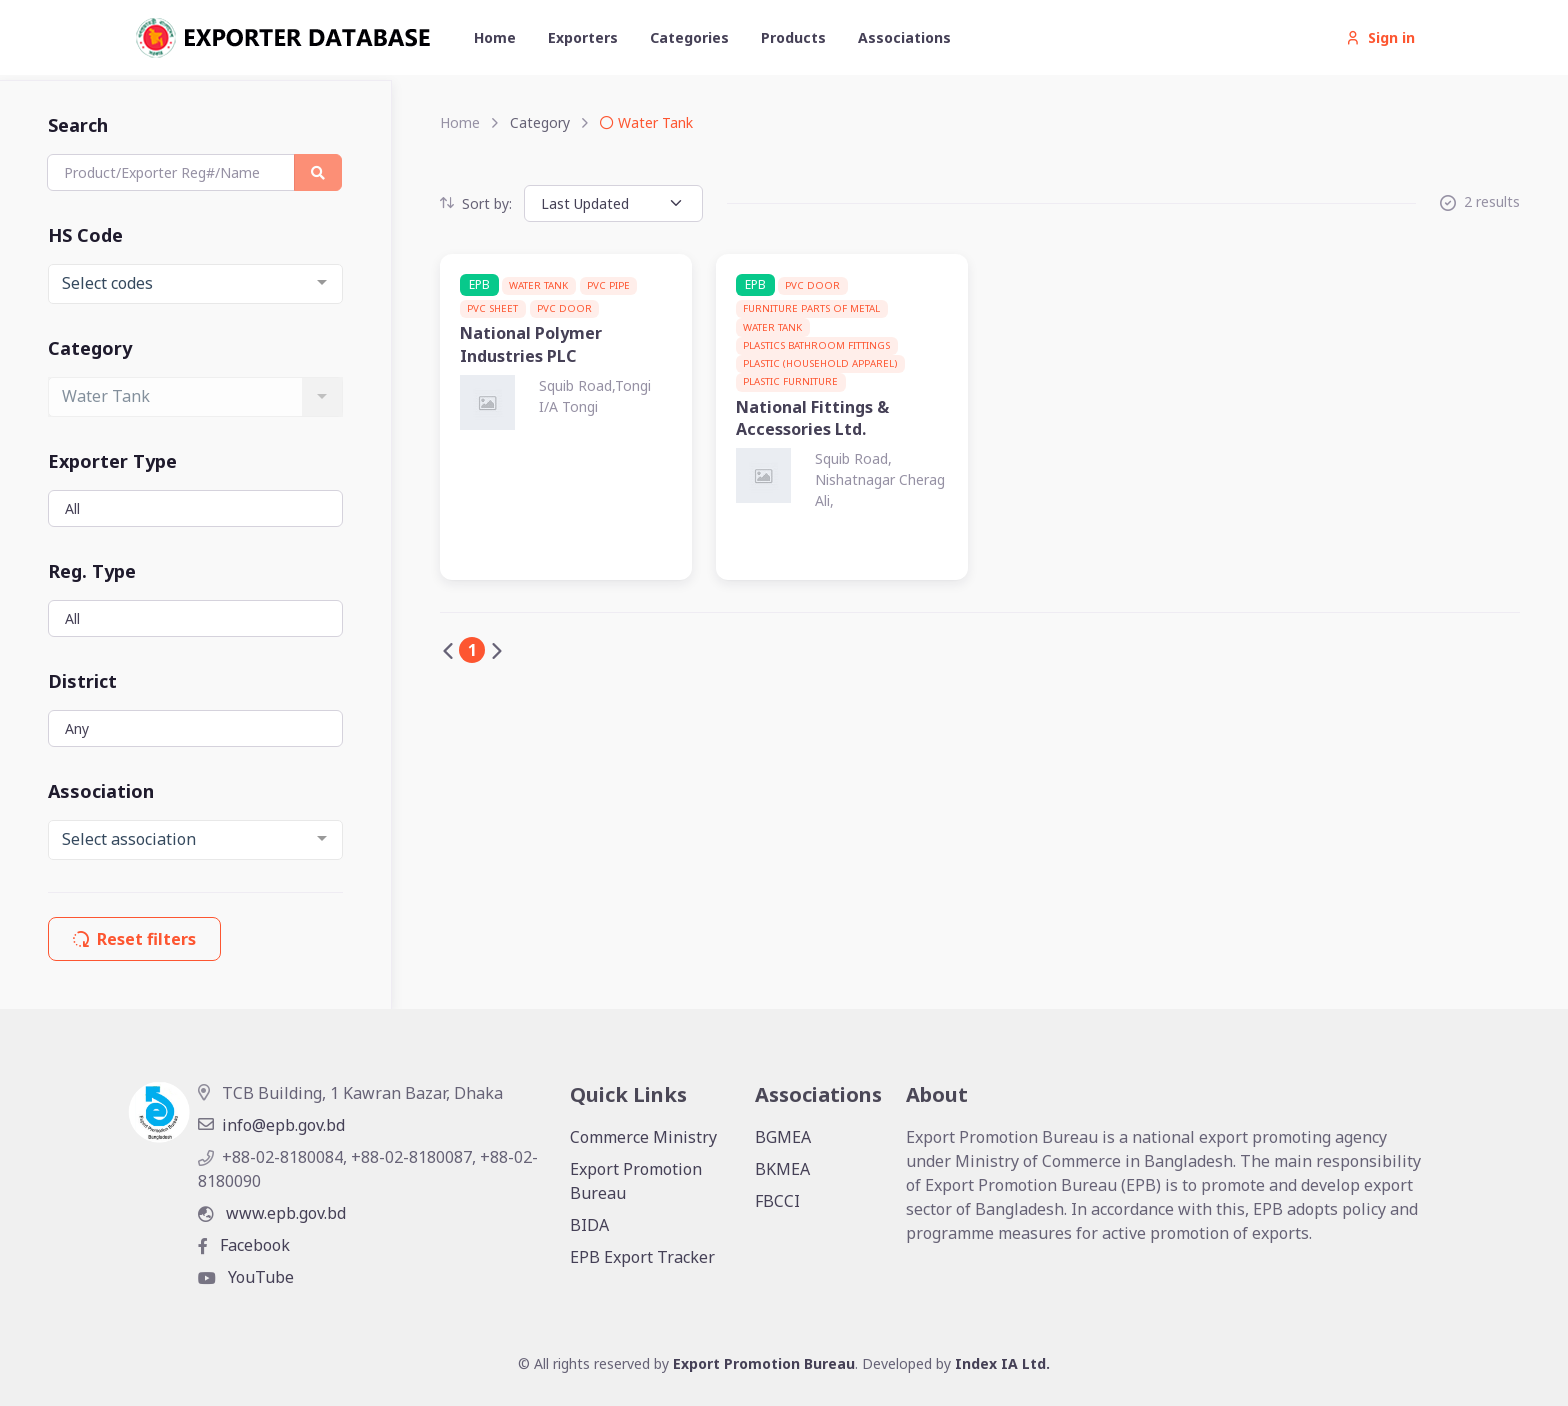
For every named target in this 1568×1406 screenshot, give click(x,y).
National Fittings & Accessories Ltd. (812, 418)
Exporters (583, 37)
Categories (689, 37)
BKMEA (782, 1169)
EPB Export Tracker (642, 1257)
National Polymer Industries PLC (531, 344)
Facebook (244, 1245)
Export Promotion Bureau (636, 1181)
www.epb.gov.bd (272, 1213)
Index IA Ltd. (1002, 1363)
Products (793, 37)
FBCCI (777, 1201)
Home (495, 37)
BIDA (589, 1225)
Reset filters (134, 939)
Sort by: (476, 203)
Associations (904, 37)
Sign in (1380, 37)
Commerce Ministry (643, 1137)
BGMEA (783, 1137)
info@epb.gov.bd (271, 1125)
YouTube (246, 1277)
